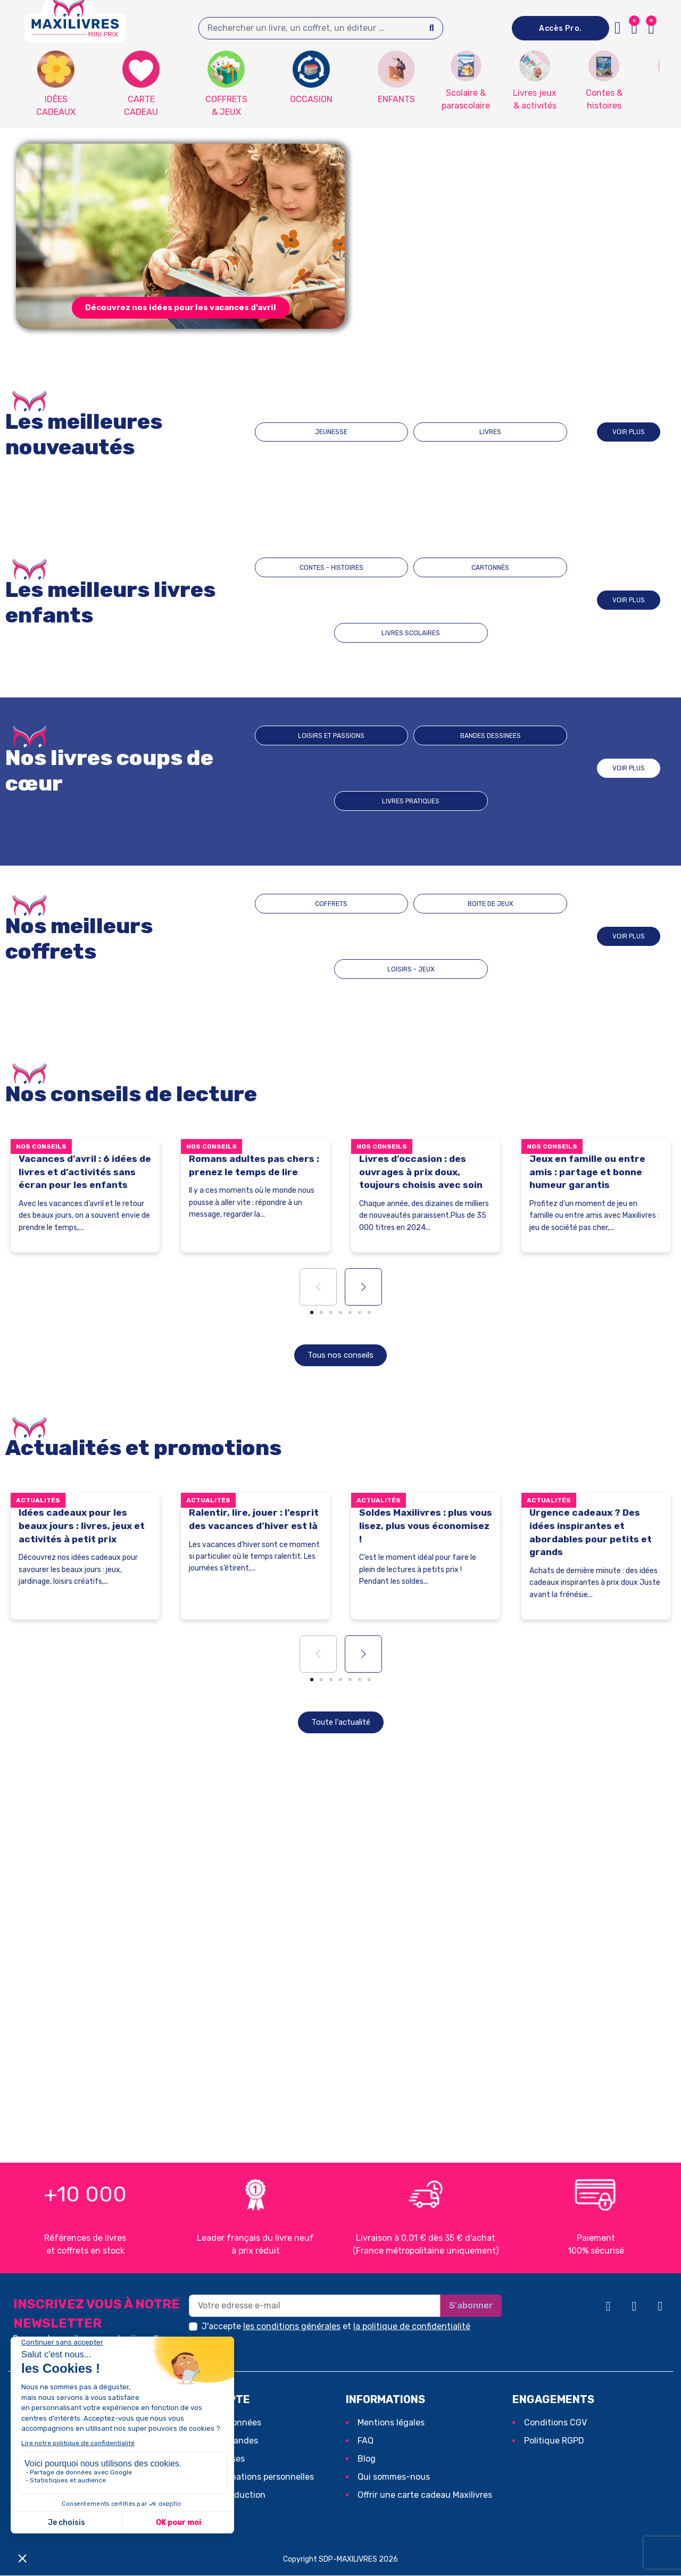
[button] (651, 28)
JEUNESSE (363, 432)
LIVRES (457, 432)
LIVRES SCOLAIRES (504, 600)
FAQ (365, 2441)
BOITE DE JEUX (411, 936)
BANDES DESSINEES (411, 768)
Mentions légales (391, 2423)
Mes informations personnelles (253, 2477)
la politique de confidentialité (411, 2327)
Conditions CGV (555, 2423)
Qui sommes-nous (394, 2477)
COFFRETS (317, 936)
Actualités (38, 1501)
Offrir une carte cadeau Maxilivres (425, 2495)
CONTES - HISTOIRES (318, 600)
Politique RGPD (554, 2441)
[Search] (431, 28)
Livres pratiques (504, 768)
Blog (367, 2459)
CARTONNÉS (411, 600)
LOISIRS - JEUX (504, 936)
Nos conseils (41, 1146)
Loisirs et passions (319, 768)
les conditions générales (291, 2327)
